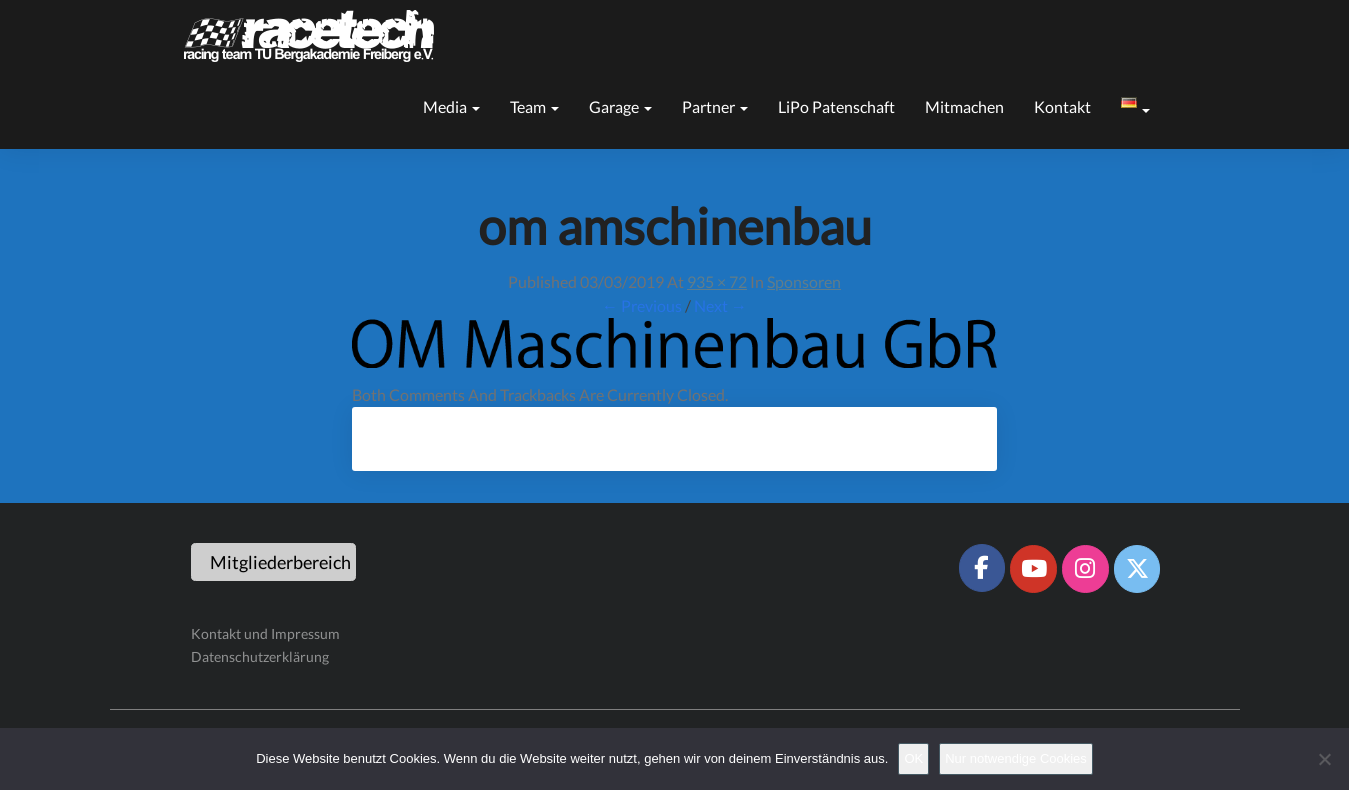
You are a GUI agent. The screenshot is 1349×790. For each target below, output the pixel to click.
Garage (620, 106)
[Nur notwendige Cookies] (1324, 759)
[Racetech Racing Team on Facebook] (982, 568)
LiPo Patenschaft (836, 106)
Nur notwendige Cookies (1016, 758)
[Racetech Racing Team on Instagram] (1085, 569)
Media (451, 106)
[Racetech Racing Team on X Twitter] (1137, 569)
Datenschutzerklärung (260, 656)
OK (913, 758)
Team (534, 106)
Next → (720, 305)
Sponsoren (804, 281)
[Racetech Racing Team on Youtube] (1033, 569)
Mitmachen (964, 106)
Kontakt (1062, 106)
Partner (715, 106)
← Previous (642, 305)
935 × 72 (717, 281)
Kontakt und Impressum (265, 633)
